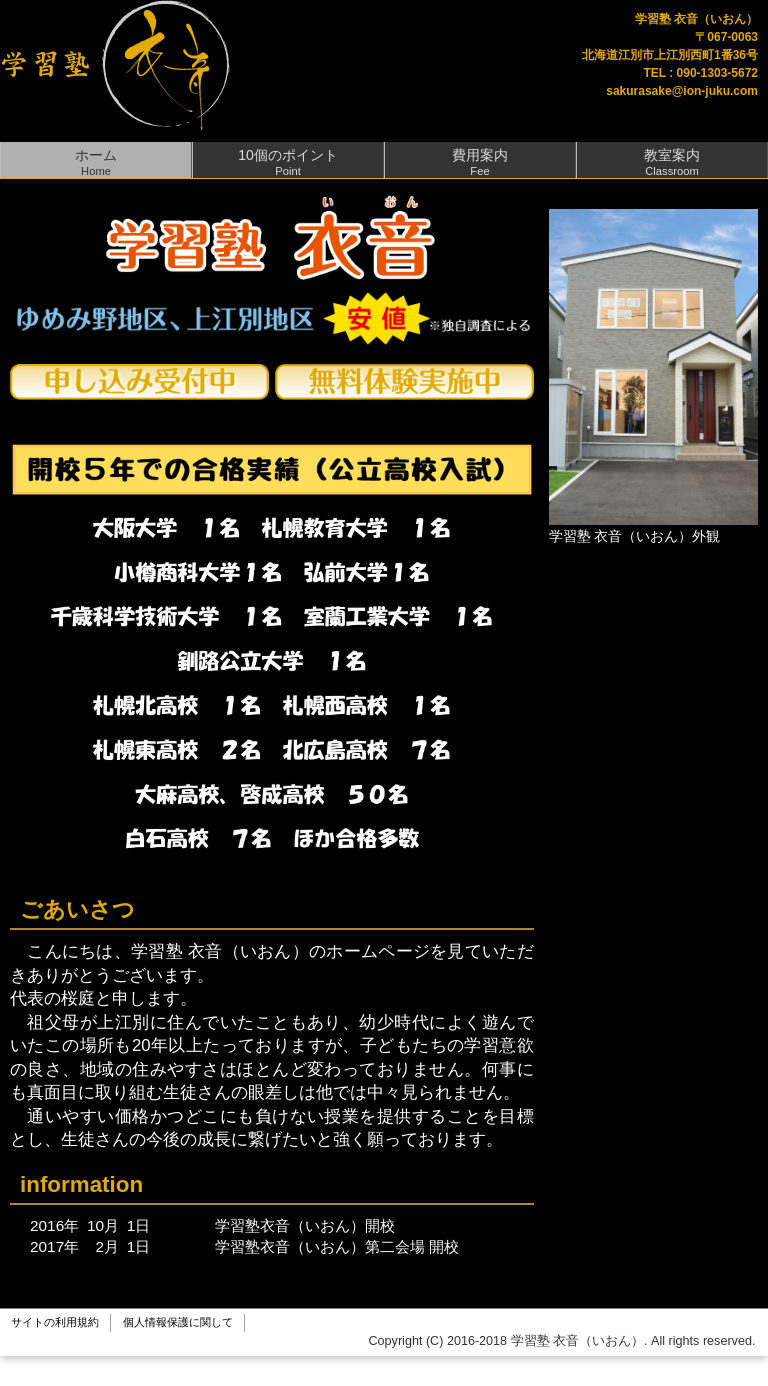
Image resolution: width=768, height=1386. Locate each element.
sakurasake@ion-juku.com (682, 91)
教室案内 (672, 162)
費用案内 (480, 162)
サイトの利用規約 (55, 1322)
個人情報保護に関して (178, 1322)
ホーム (96, 162)
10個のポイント (288, 162)
